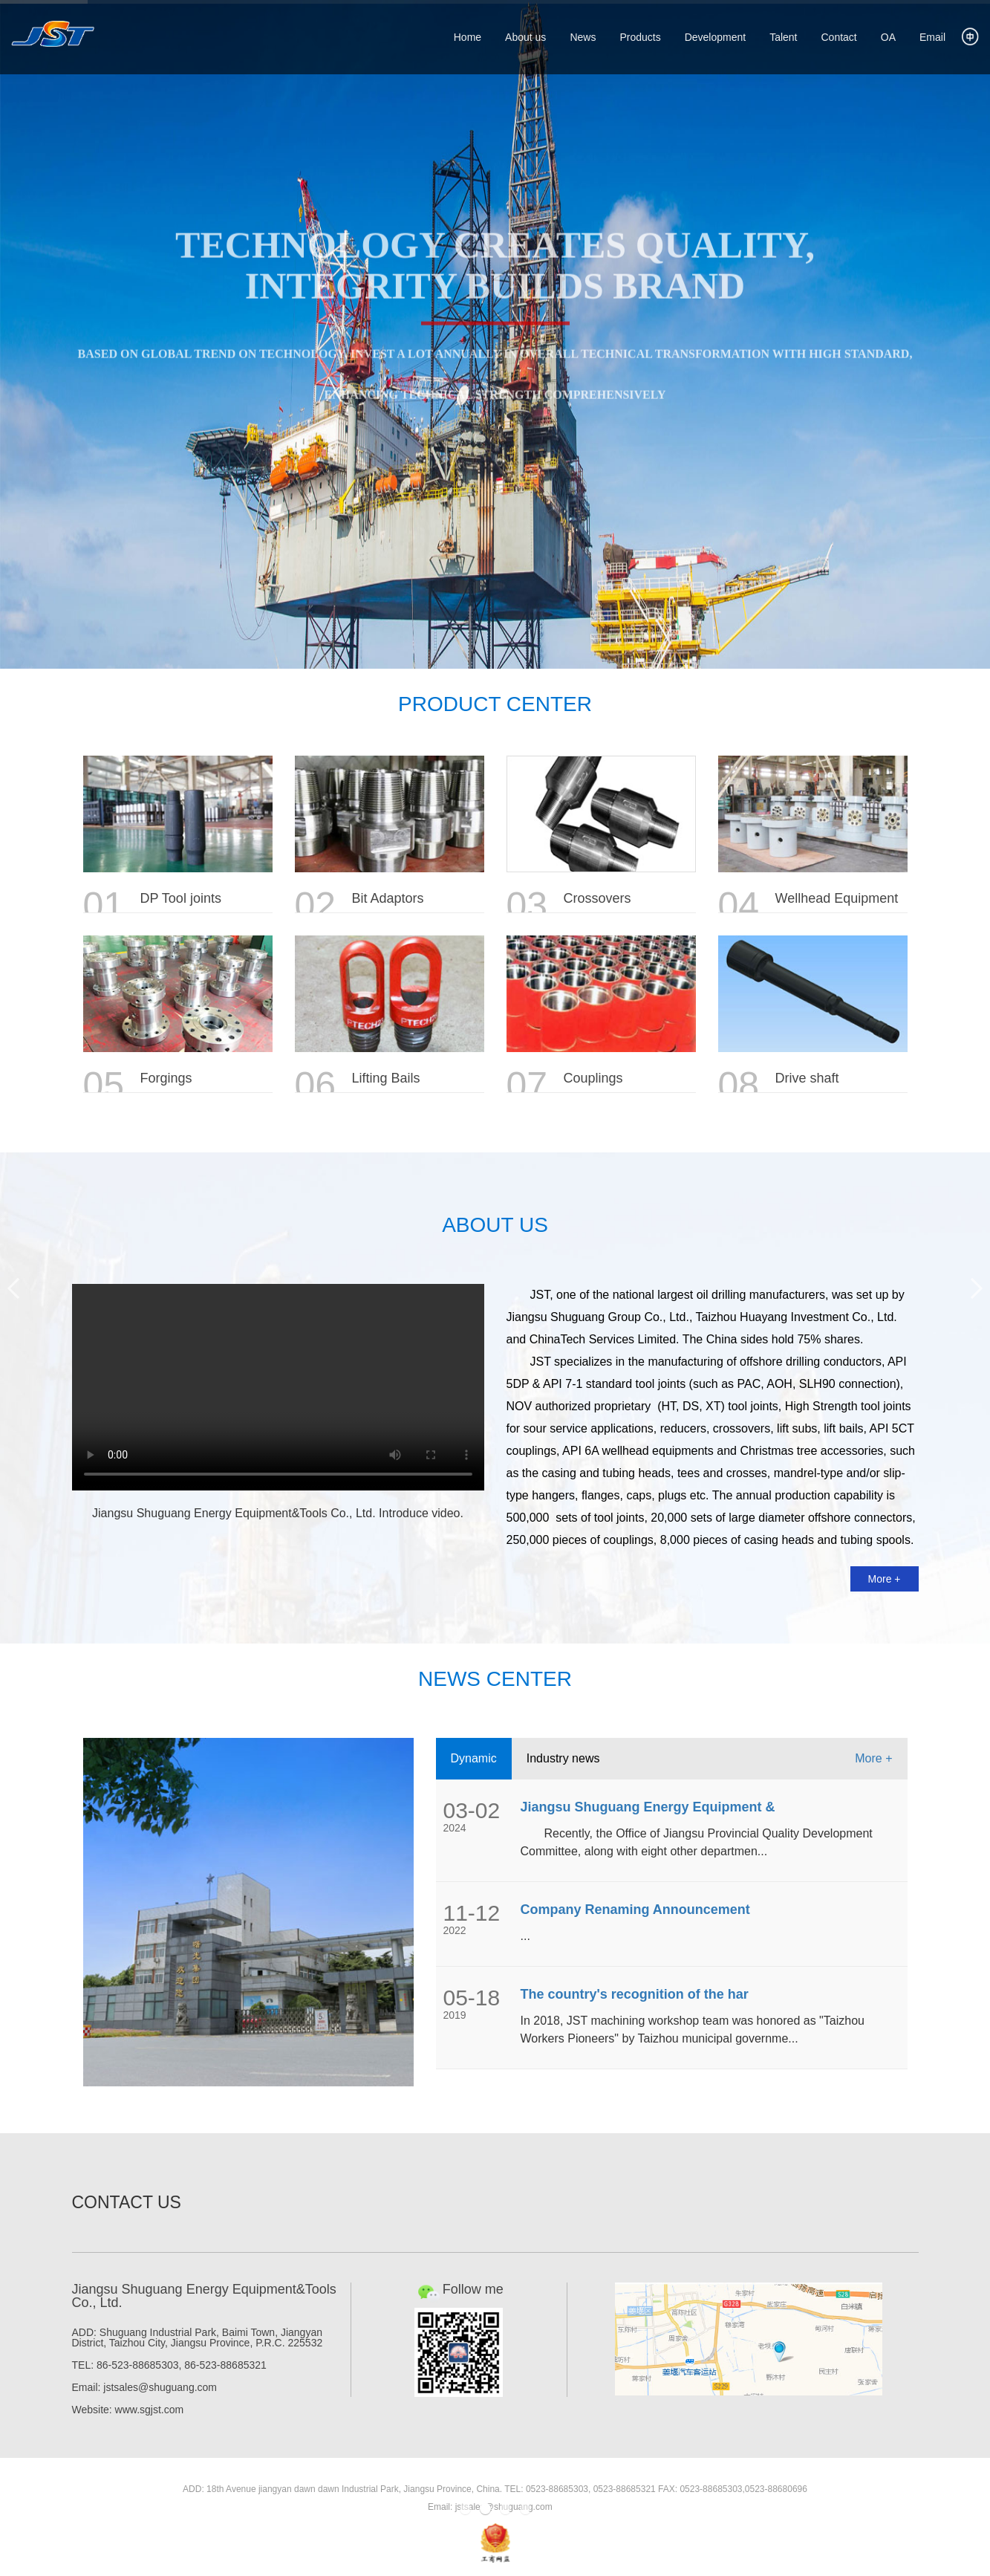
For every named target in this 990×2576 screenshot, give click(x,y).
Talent (783, 37)
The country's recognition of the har (635, 1994)
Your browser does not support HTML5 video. (278, 1387)
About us (525, 37)
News (583, 37)
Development (715, 37)
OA (888, 37)
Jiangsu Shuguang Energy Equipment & (648, 1807)
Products (639, 37)
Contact (839, 37)
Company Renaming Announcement (635, 1909)
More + (884, 1579)
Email (932, 37)
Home (467, 37)
